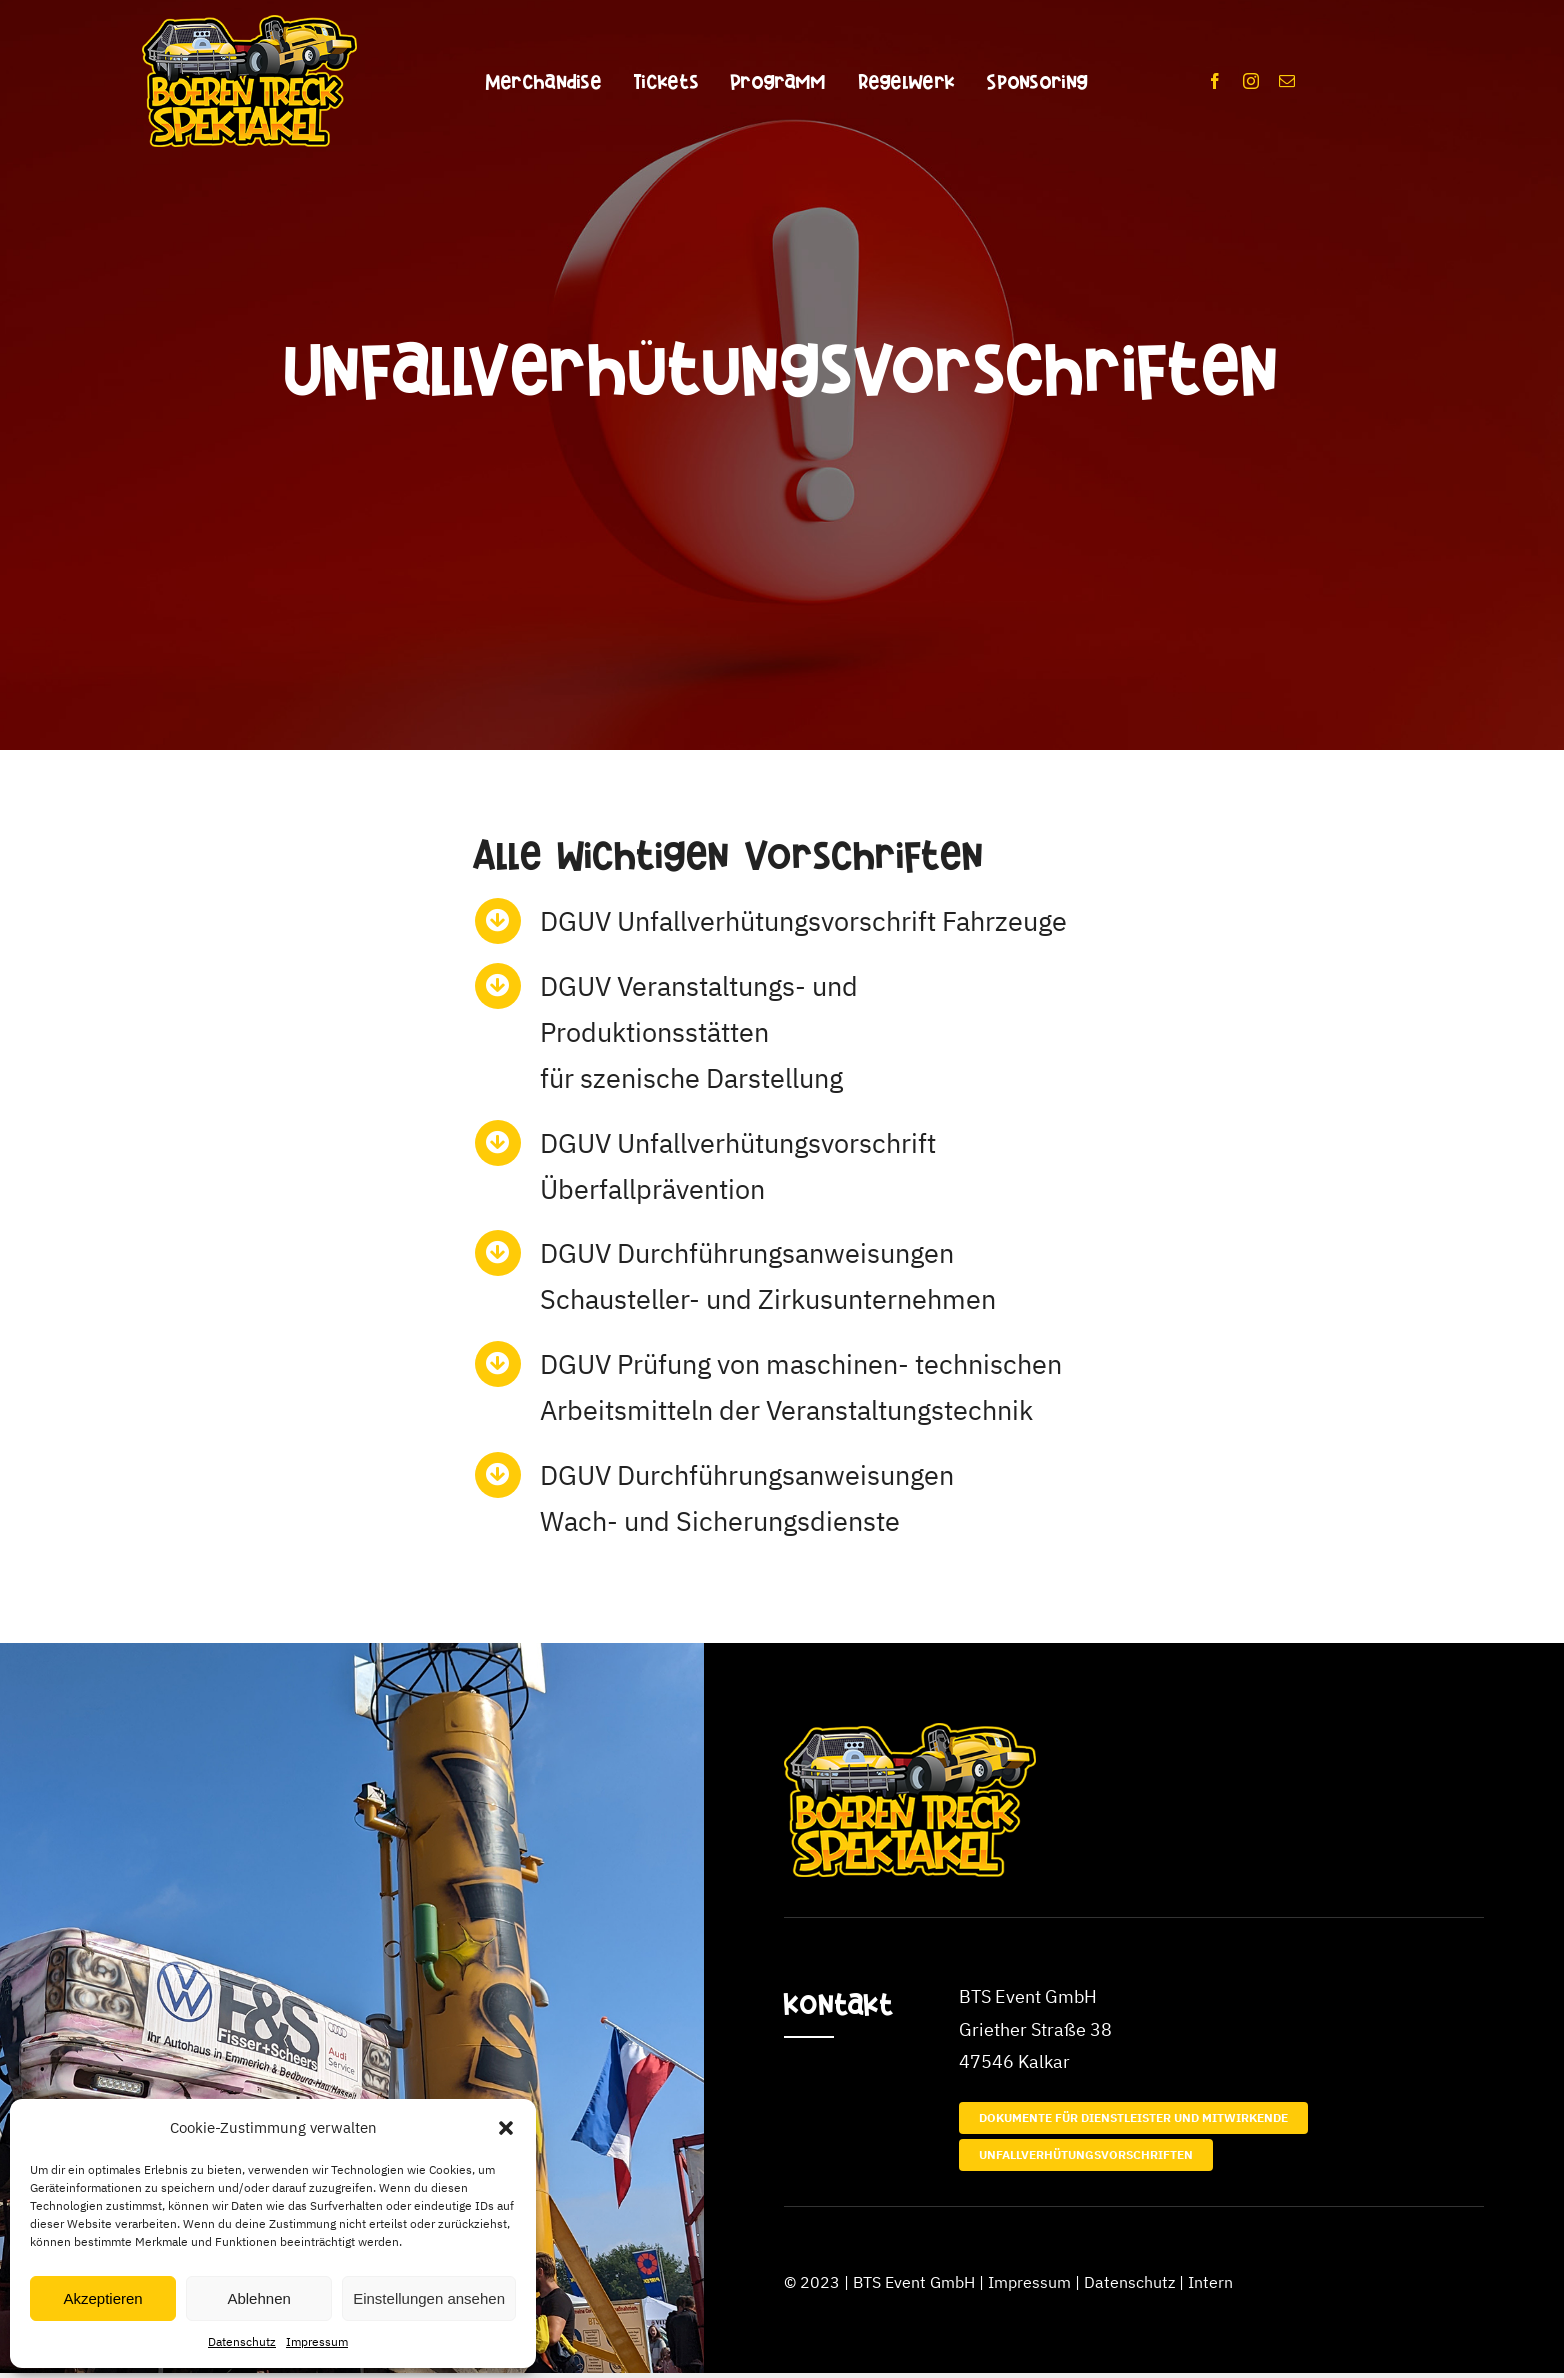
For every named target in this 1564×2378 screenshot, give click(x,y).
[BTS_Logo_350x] (249, 23)
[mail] (1287, 81)
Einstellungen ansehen (429, 2298)
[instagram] (1251, 81)
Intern (1210, 2282)
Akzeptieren (102, 2298)
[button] (506, 2128)
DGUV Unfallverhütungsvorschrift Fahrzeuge (803, 920)
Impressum (317, 2341)
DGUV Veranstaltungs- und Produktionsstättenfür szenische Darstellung (699, 1031)
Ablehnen (258, 2298)
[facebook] (1215, 81)
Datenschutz (242, 2341)
